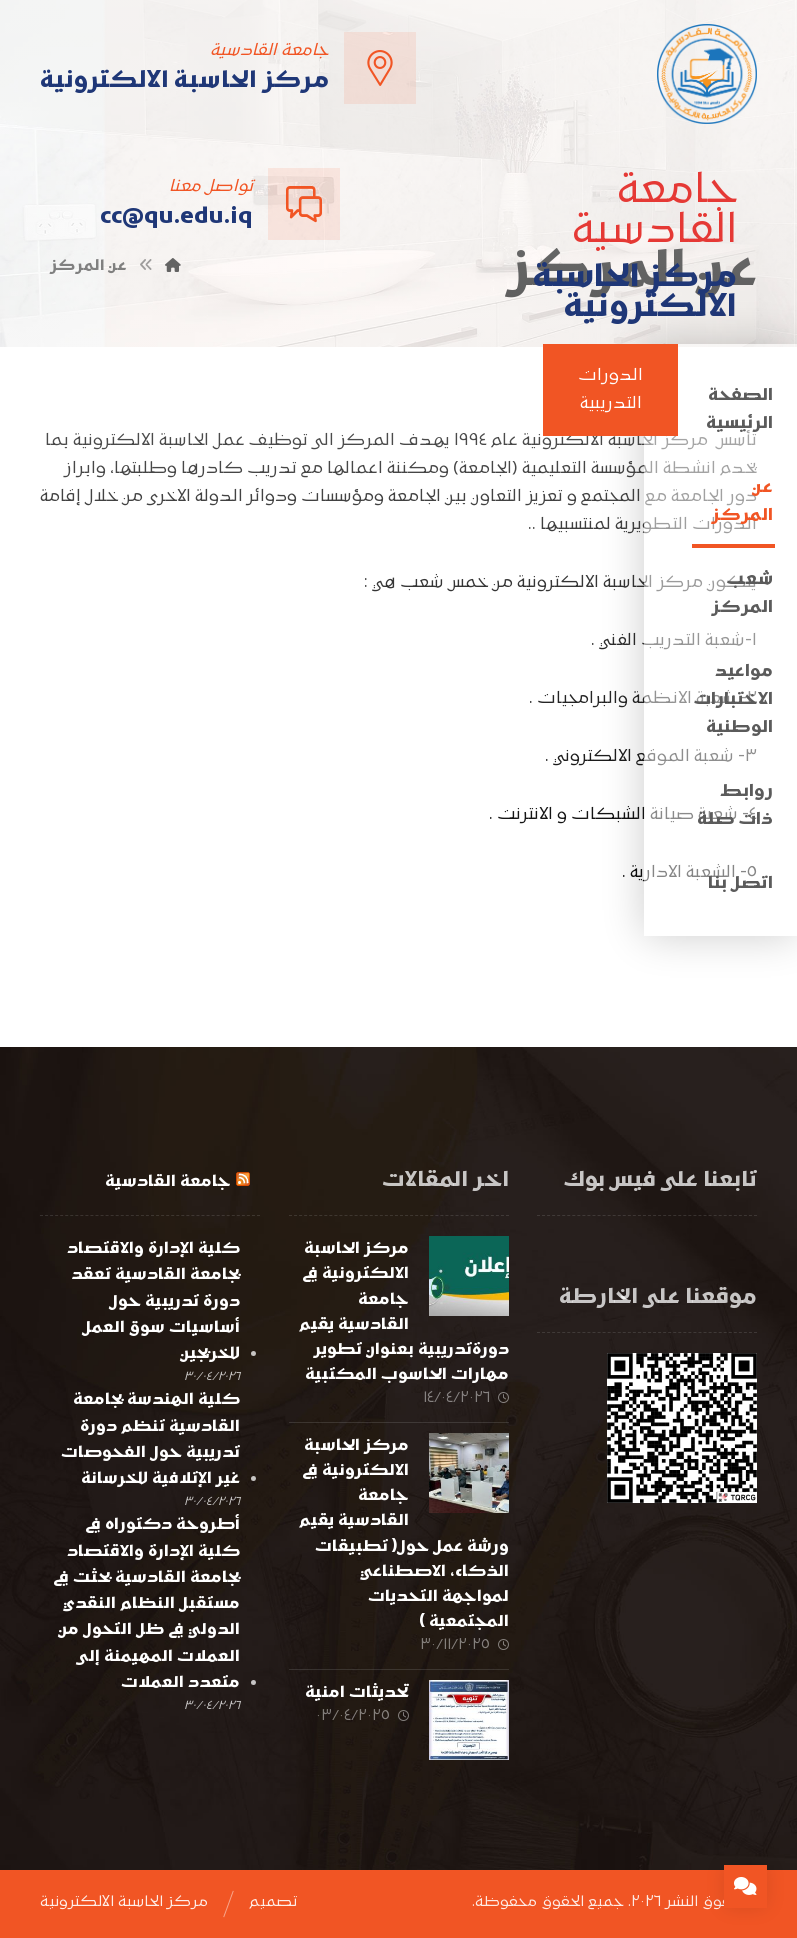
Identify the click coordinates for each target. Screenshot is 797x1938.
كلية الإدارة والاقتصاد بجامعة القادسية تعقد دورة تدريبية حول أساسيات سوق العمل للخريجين (153, 1301)
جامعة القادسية (168, 1182)
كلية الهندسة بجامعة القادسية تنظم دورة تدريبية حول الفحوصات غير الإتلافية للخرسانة (150, 1439)
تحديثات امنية (357, 1693)
